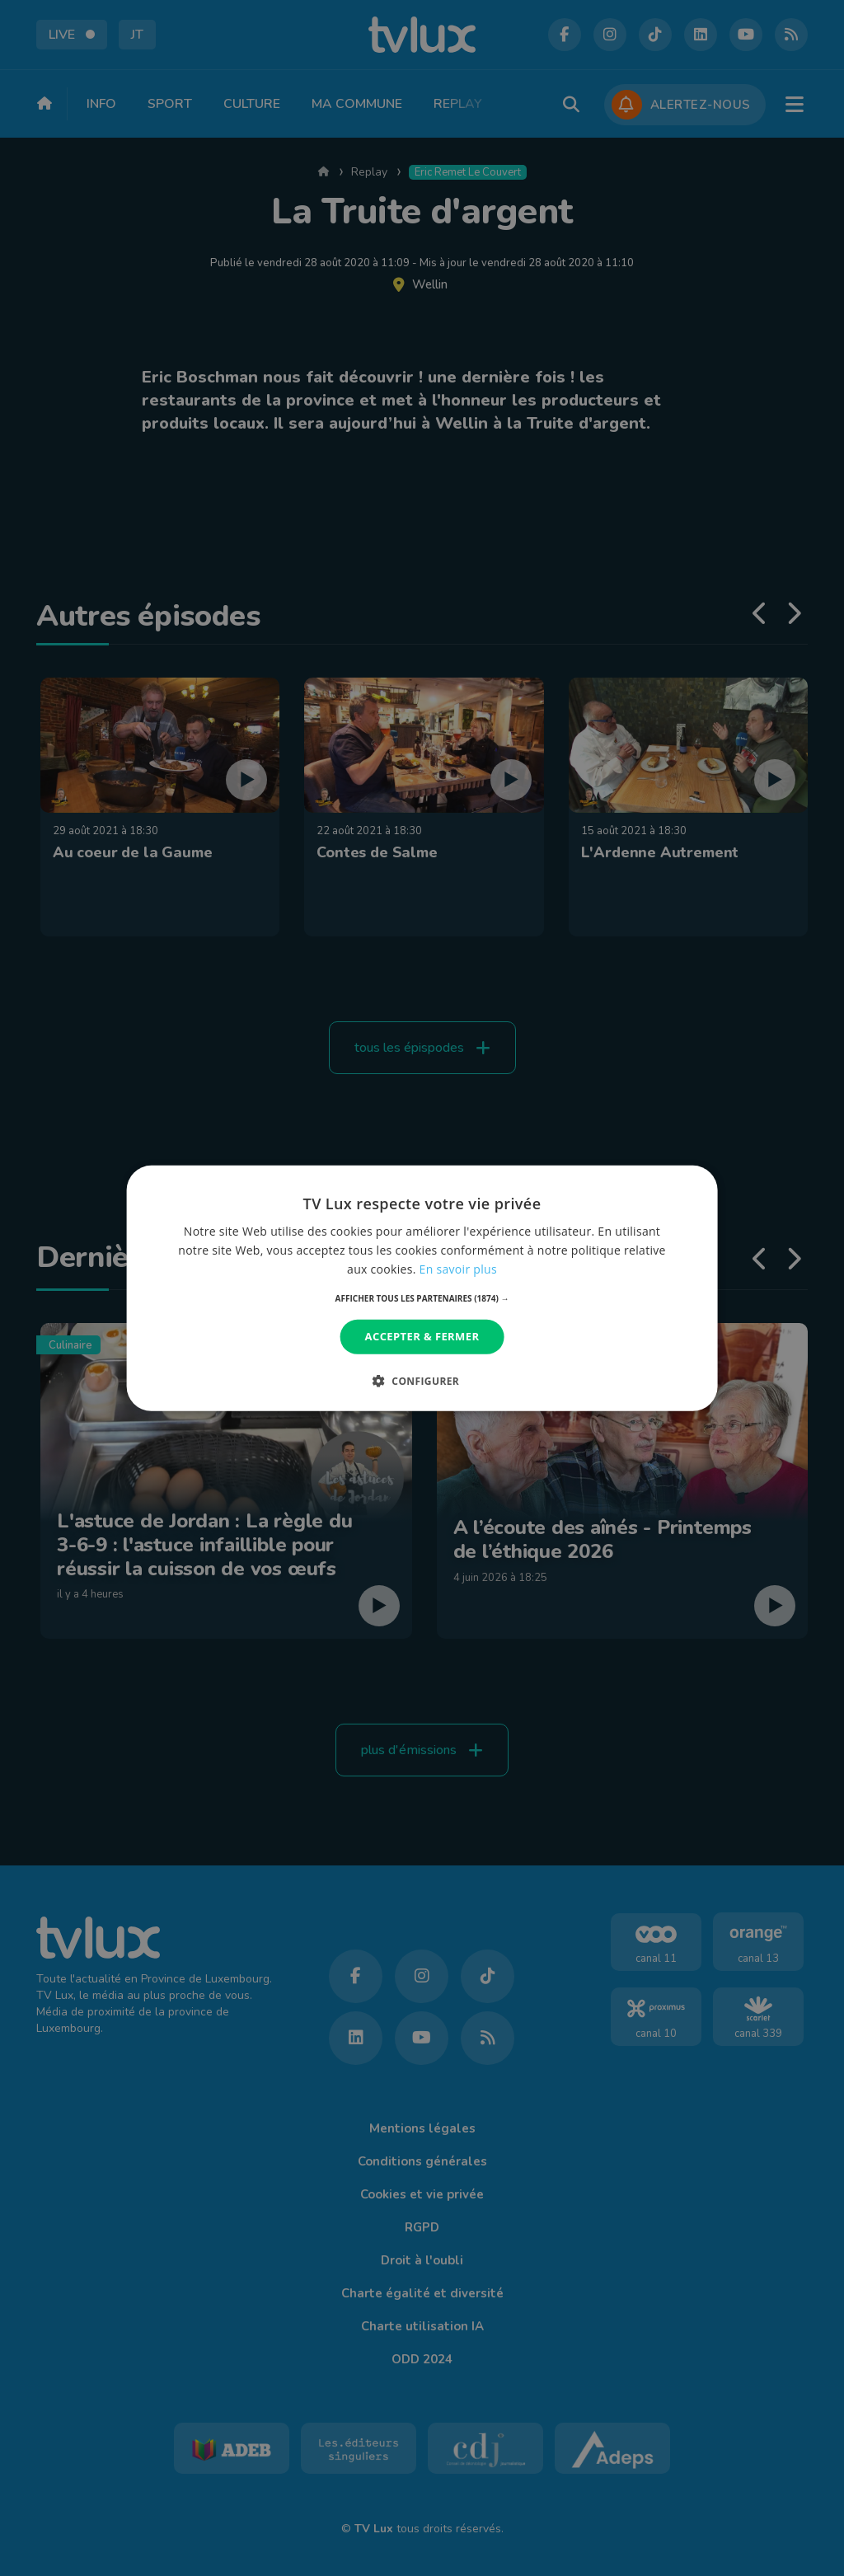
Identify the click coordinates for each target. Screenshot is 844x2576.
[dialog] (422, 1287)
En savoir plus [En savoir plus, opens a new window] (458, 1269)
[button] (422, 1298)
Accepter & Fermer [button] (422, 1336)
